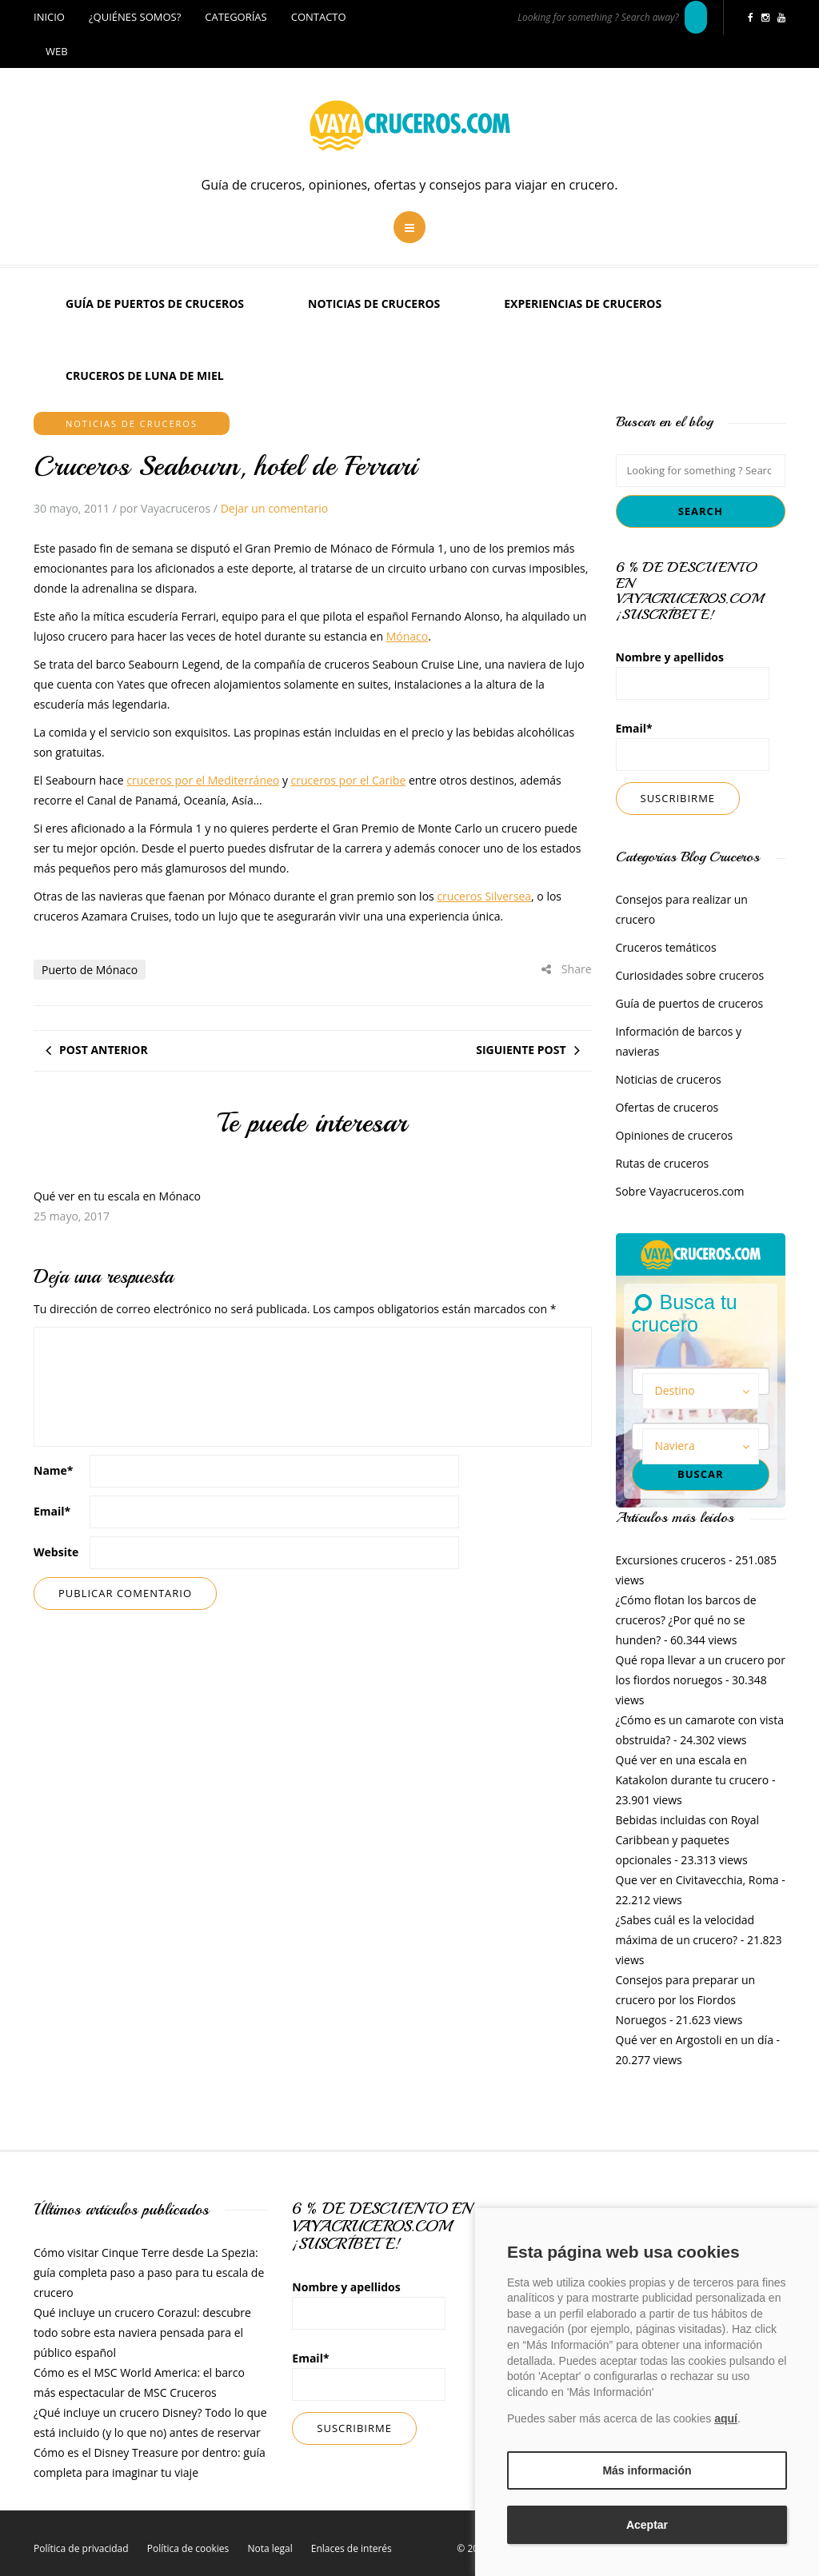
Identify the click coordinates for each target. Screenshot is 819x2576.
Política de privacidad (81, 2548)
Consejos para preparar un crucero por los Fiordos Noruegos (686, 1999)
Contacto (318, 17)
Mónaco (407, 636)
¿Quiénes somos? (135, 17)
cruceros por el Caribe (348, 780)
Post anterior (103, 1049)
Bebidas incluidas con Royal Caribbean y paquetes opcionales (688, 1839)
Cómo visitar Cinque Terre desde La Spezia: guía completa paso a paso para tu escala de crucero (149, 2272)
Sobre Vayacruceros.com (680, 1191)
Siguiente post (520, 1049)
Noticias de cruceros (374, 303)
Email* (692, 746)
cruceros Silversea (484, 896)
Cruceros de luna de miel (145, 375)
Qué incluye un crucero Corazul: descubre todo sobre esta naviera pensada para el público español (142, 2332)
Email (52, 1511)
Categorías (235, 17)
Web (57, 51)
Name (54, 1470)
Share (566, 968)
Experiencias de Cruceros (582, 303)
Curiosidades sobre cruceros (690, 975)
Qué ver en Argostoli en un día (694, 2039)
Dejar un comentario (274, 508)
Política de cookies (188, 2548)
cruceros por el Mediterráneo (202, 780)
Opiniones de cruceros (674, 1135)
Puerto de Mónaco (90, 969)
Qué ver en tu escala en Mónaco (117, 1196)
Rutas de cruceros (662, 1163)
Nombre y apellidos (692, 674)
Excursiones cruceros (671, 1560)
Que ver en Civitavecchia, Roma (697, 1879)
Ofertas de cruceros (667, 1107)
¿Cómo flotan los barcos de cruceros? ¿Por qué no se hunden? (686, 1619)
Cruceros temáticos (666, 947)
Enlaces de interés (351, 2548)
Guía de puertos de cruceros (155, 303)
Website (56, 1552)
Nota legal (269, 2548)
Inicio (49, 17)
